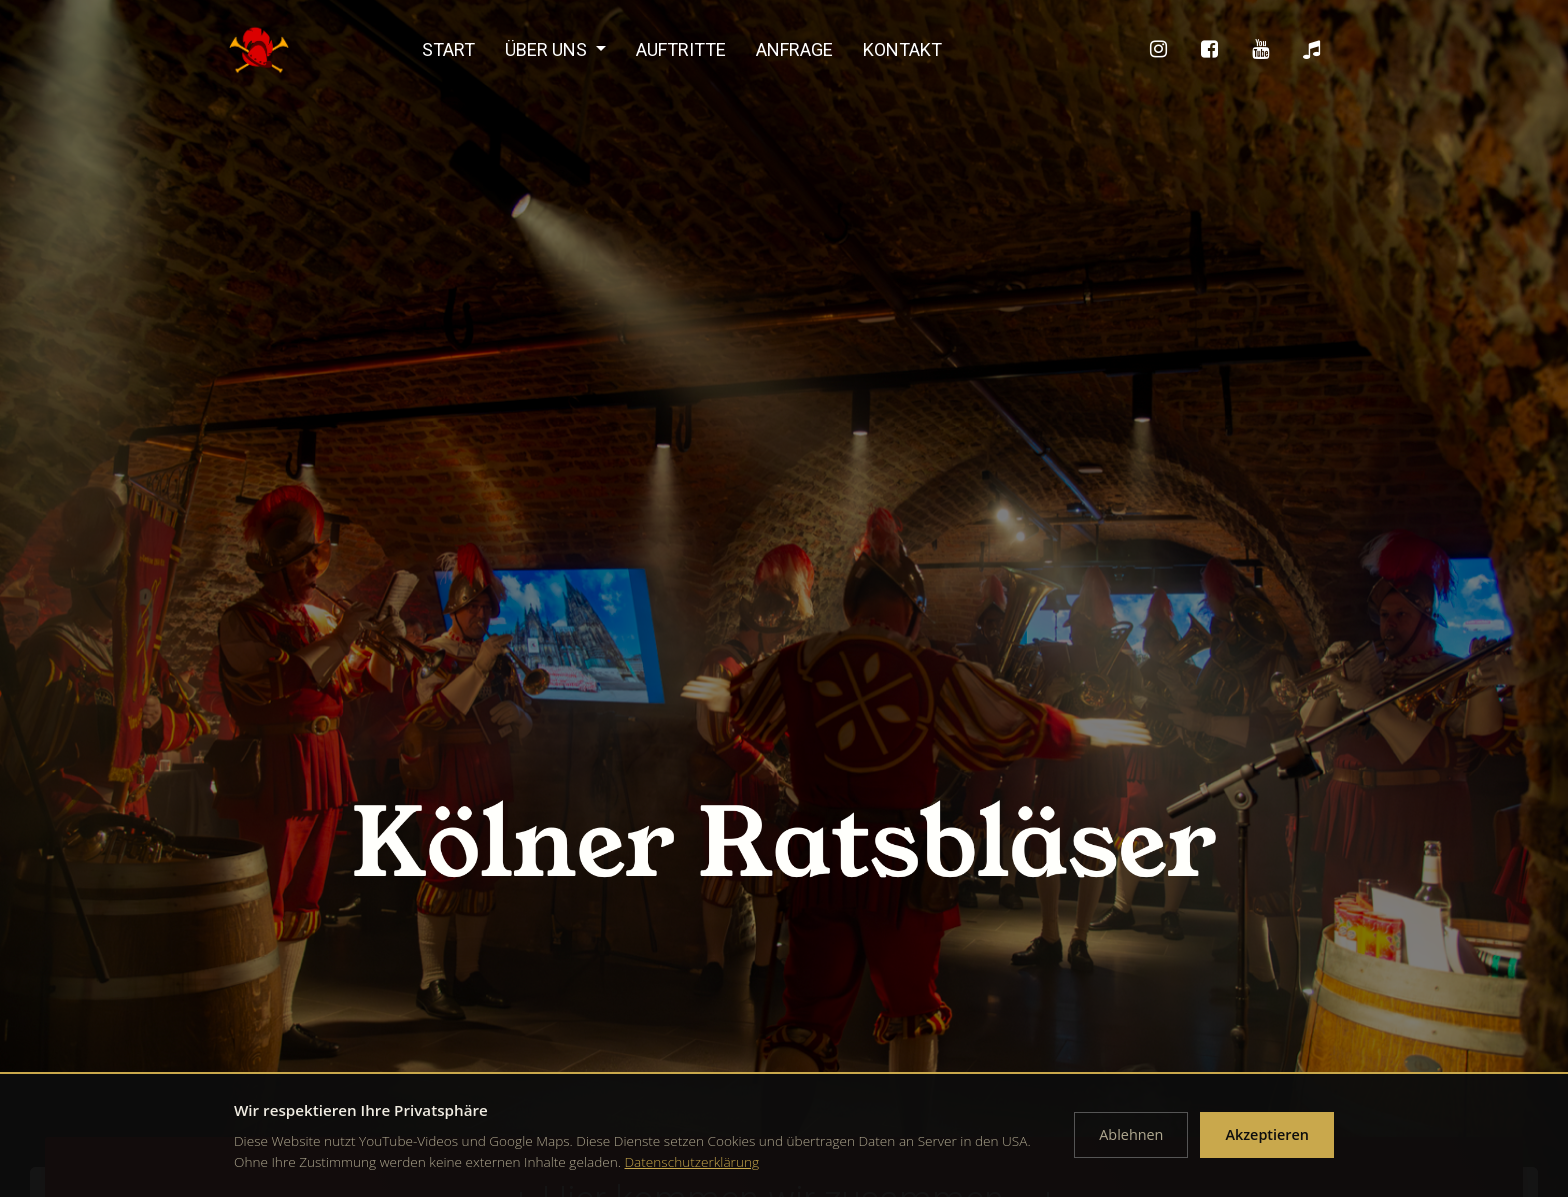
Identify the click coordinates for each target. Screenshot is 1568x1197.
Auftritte (681, 49)
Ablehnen (1131, 1134)
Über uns (548, 49)
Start (448, 49)
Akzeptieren (1267, 1134)
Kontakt (902, 49)
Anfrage (794, 49)
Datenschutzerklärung (692, 1161)
